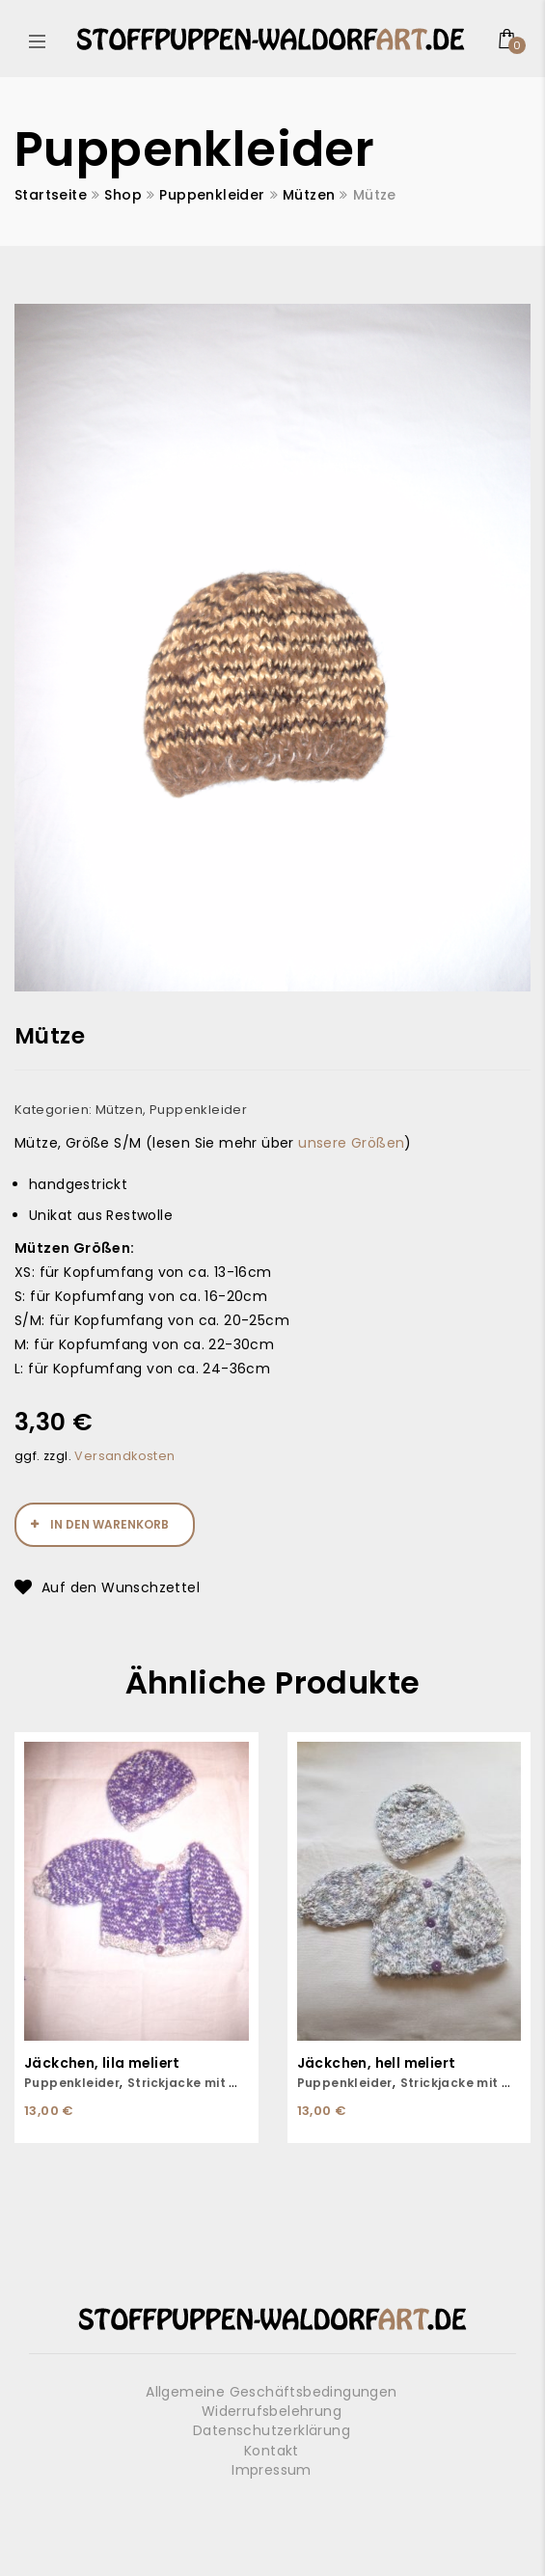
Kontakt (271, 2450)
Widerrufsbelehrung (271, 2411)
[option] (272, 647)
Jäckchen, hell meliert (378, 2063)
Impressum (272, 2470)
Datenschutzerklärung (271, 2430)
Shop (123, 194)
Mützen (309, 194)
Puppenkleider (211, 194)
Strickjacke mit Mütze (198, 2082)
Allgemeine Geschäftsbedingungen (271, 2391)
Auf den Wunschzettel (120, 1587)
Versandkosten (124, 1456)
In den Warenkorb (109, 1524)
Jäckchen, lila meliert (103, 2063)
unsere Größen (351, 1142)
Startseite (50, 194)
